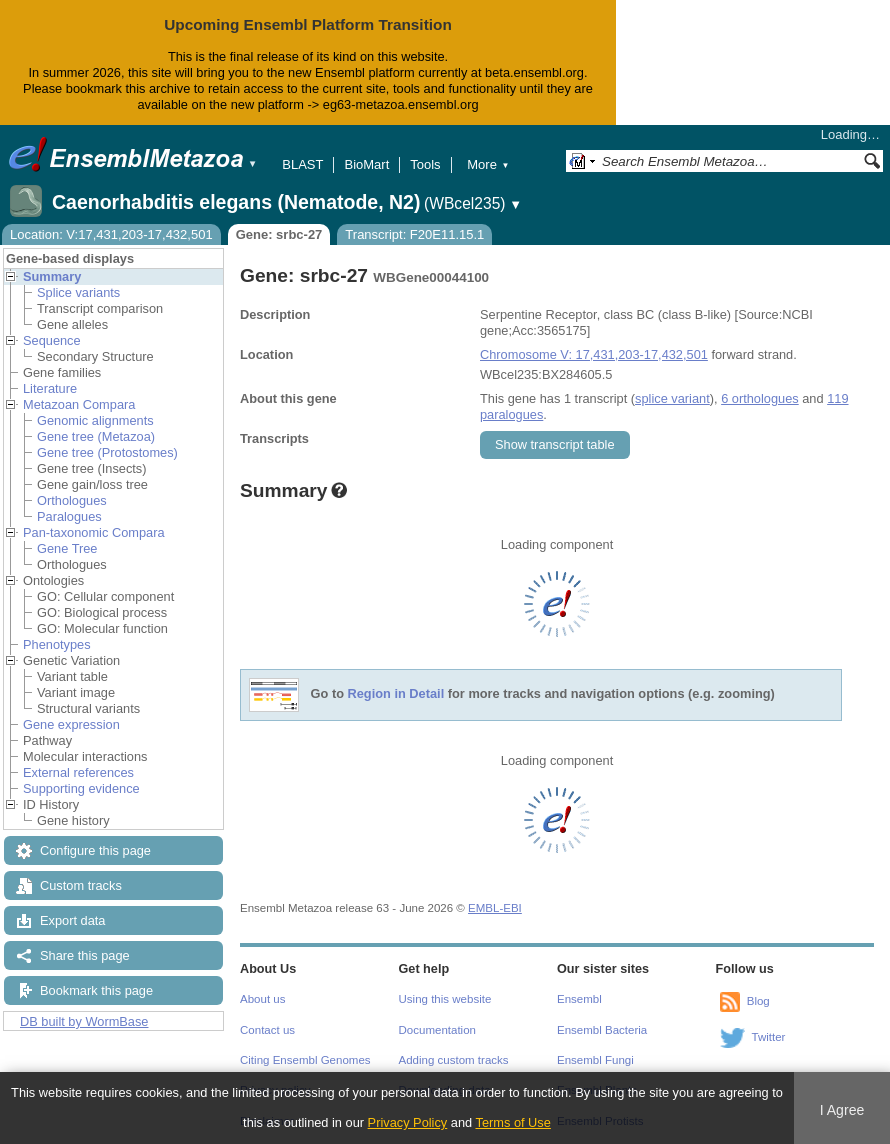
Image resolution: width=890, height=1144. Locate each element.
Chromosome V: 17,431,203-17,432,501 (594, 354)
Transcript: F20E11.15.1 (414, 234)
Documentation (437, 1030)
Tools (425, 164)
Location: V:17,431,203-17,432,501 (111, 234)
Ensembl (579, 999)
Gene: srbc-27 (279, 234)
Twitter (769, 1037)
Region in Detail (396, 693)
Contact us (267, 1030)
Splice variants (78, 292)
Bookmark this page (96, 990)
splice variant (672, 398)
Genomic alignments (95, 420)
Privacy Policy (408, 1122)
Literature (50, 388)
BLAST (302, 164)
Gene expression (71, 724)
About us (262, 999)
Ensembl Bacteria (602, 1030)
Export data (72, 920)
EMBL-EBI (495, 908)
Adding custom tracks (454, 1060)
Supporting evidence (81, 788)
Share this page (85, 955)
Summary (52, 276)
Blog (758, 1001)
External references (78, 772)
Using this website (445, 999)
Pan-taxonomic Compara (94, 532)
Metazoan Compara (79, 404)
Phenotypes (57, 644)
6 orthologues (760, 398)
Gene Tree (67, 548)
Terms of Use (513, 1122)
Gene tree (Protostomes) (107, 452)
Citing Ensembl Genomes (305, 1060)
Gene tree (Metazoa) (96, 436)
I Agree (842, 1110)
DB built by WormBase (84, 1021)
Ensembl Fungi (595, 1060)
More (488, 164)
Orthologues (72, 500)
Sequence (52, 340)
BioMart (366, 164)
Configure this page (95, 850)
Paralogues (69, 516)
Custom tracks (81, 885)
